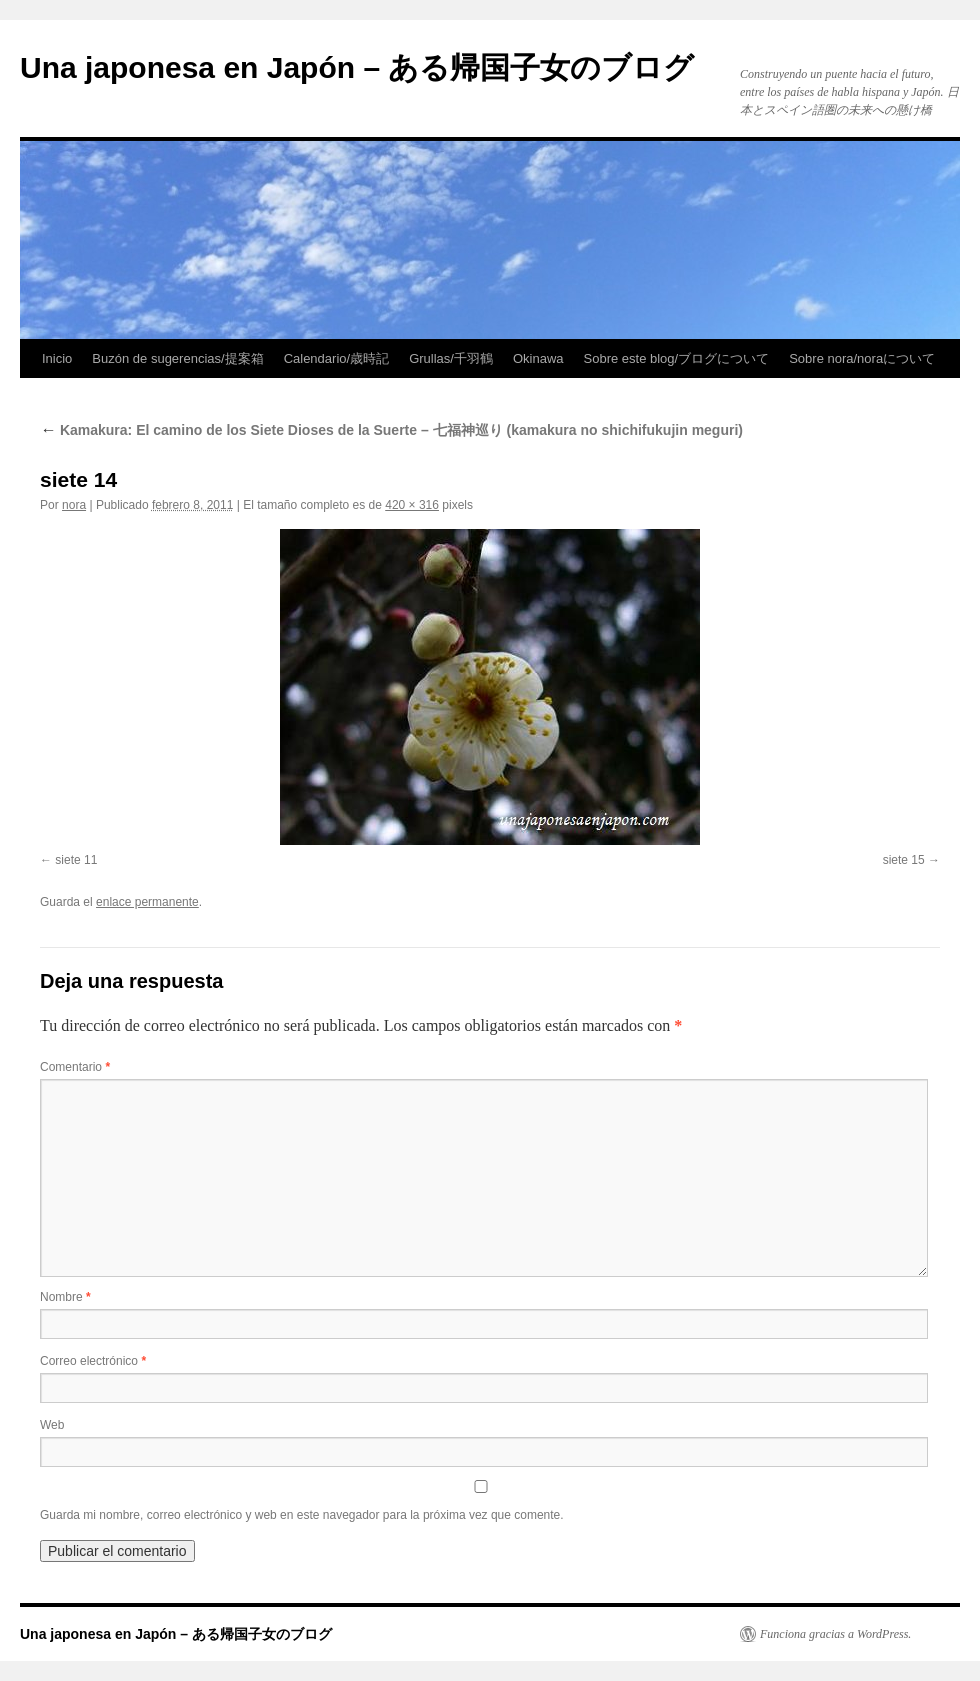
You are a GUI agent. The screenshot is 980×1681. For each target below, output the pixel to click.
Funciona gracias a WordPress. (835, 1634)
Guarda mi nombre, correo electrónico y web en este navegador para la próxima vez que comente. (302, 1515)
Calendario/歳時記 (337, 358)
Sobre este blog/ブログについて (677, 358)
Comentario (75, 1067)
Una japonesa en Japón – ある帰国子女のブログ (357, 67)
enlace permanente (147, 902)
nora (74, 505)
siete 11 (76, 860)
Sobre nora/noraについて (862, 358)
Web (52, 1425)
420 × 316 (412, 505)
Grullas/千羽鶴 (451, 358)
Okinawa (538, 358)
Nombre (65, 1297)
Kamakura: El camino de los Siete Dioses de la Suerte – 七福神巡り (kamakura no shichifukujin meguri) (391, 430)
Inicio (57, 358)
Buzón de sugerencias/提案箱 (177, 358)
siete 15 (904, 860)
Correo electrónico (93, 1361)
